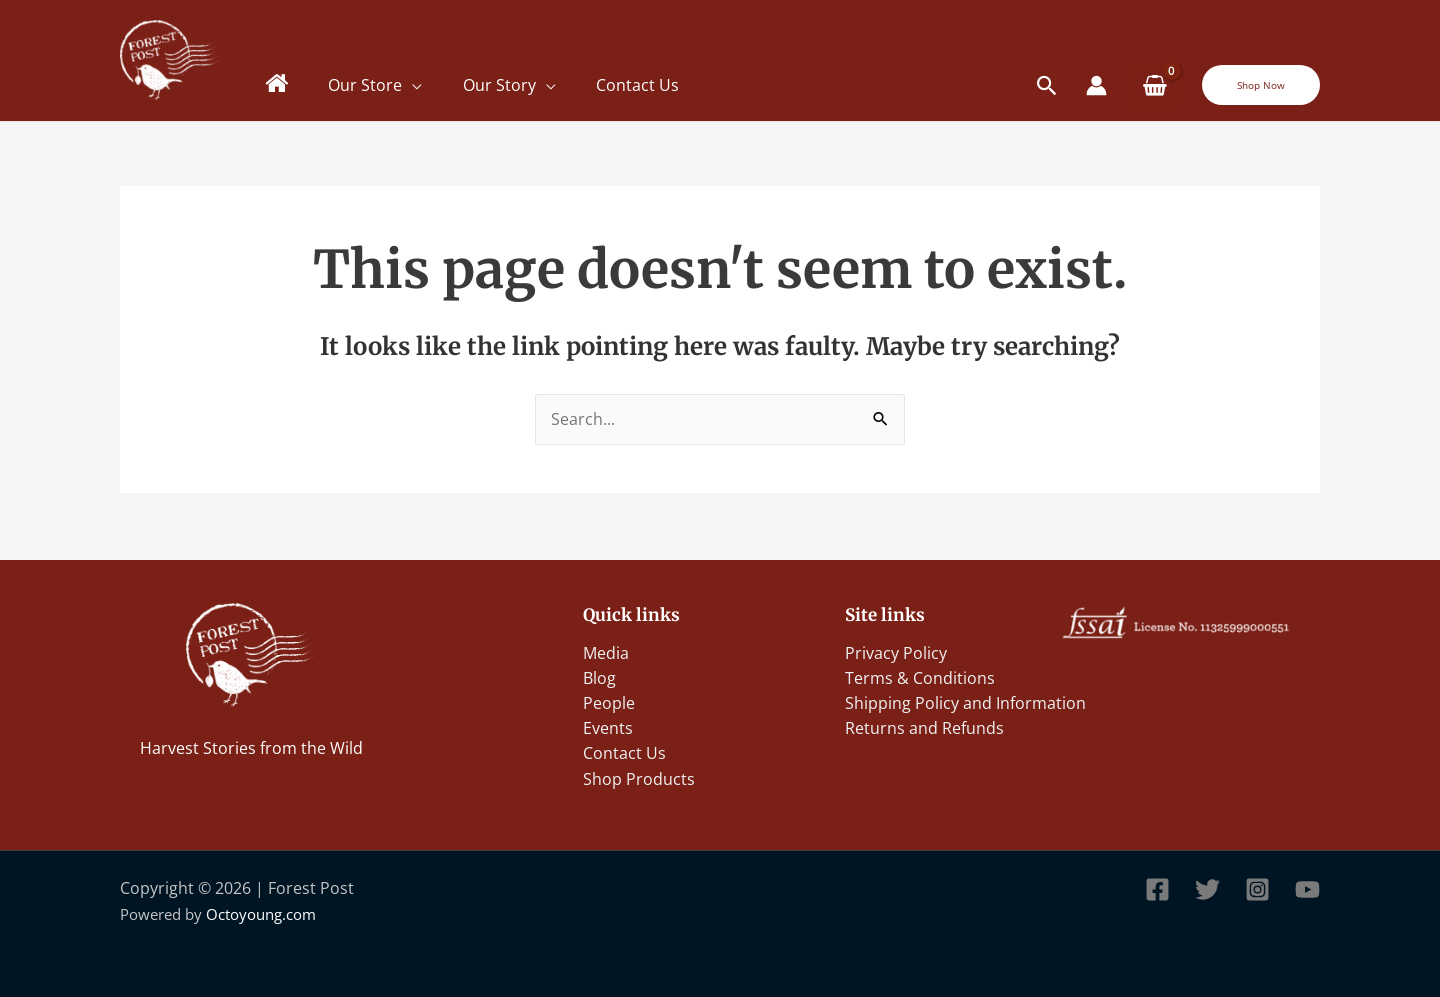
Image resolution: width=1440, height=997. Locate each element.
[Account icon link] (1096, 85)
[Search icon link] (1047, 85)
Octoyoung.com (261, 914)
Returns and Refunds (924, 727)
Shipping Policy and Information (965, 701)
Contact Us (639, 85)
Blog (599, 676)
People (609, 701)
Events (608, 727)
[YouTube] (1307, 889)
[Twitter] (1207, 889)
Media (606, 650)
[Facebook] (1157, 889)
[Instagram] (1257, 889)
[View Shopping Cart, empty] (1154, 85)
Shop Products (639, 778)
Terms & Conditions (920, 676)
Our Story (500, 85)
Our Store (366, 85)
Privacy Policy (896, 650)
